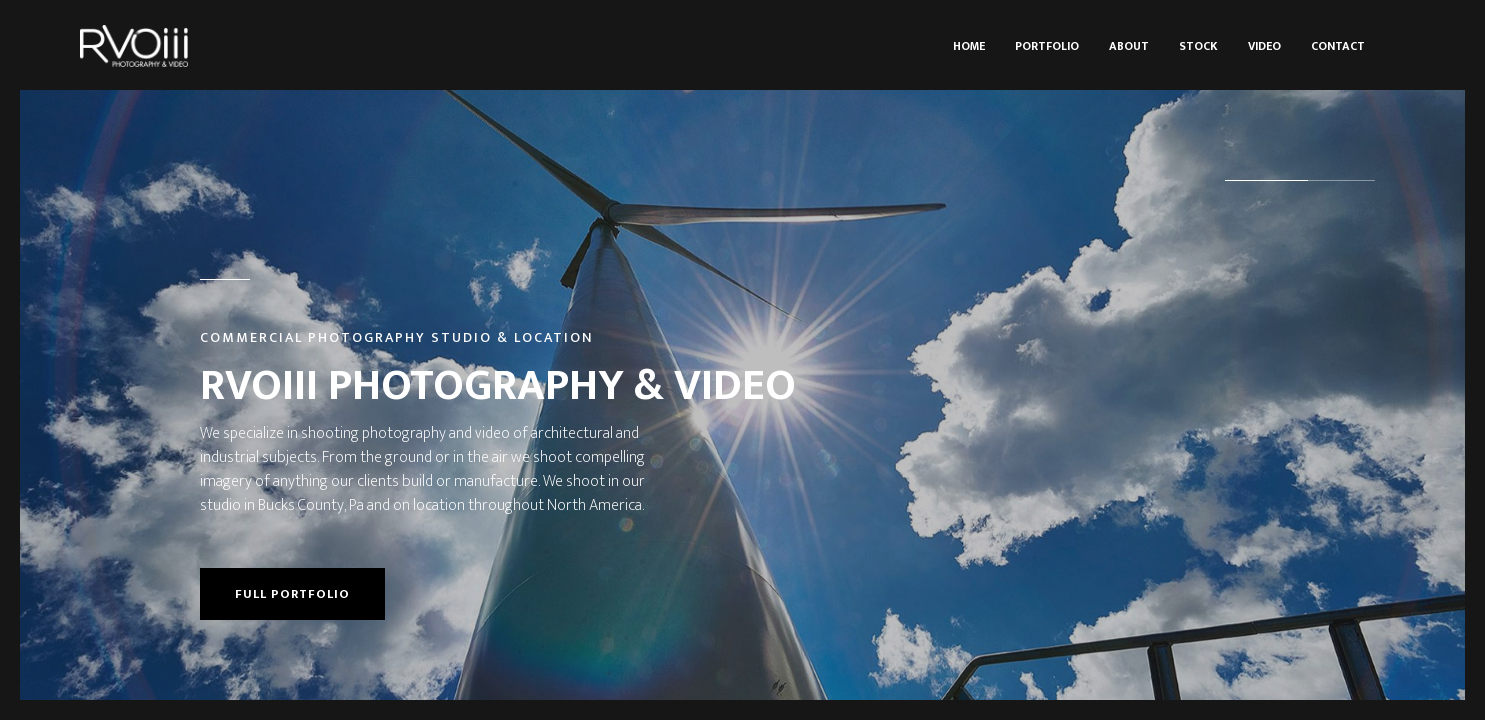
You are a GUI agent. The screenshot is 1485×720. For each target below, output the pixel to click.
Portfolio (1047, 46)
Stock (1198, 46)
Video (1264, 46)
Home (969, 46)
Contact (1338, 46)
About (1129, 46)
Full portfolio (292, 594)
